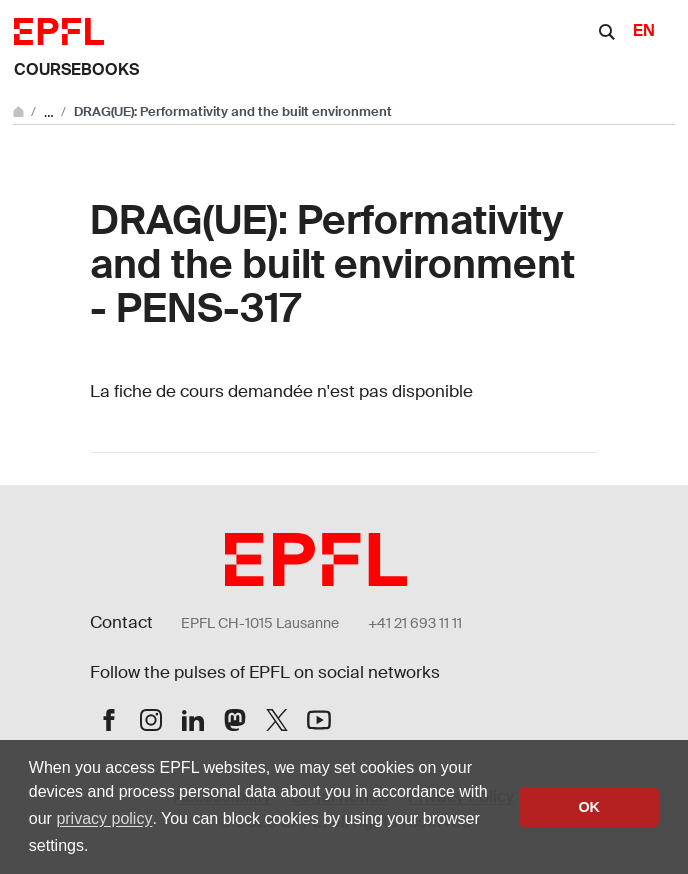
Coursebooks (76, 69)
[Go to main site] (20, 111)
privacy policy (104, 818)
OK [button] (589, 807)
